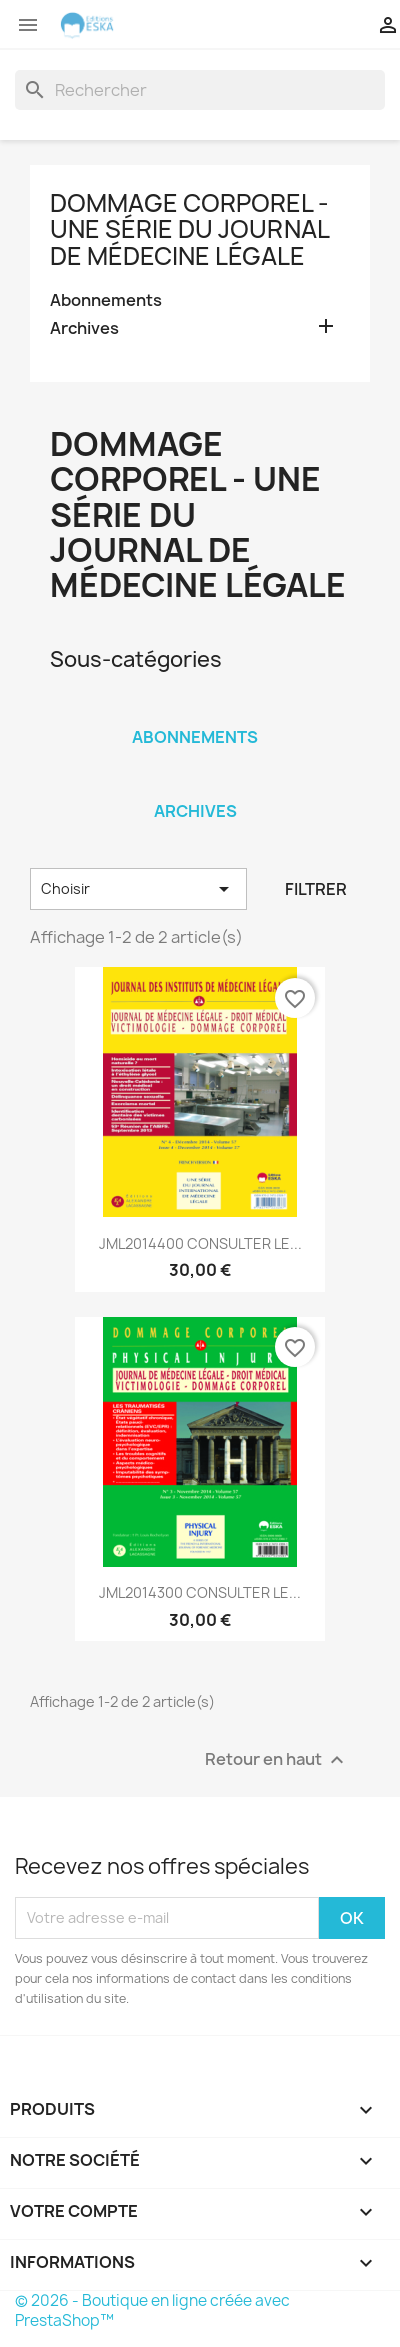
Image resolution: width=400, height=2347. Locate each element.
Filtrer (316, 889)
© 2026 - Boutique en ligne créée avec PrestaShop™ (152, 2310)
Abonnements (106, 300)
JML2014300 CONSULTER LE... (200, 1592)
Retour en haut (277, 1759)
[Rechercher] (200, 90)
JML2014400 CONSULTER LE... (200, 1243)
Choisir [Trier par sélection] (138, 889)
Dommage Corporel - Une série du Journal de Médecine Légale (189, 229)
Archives (84, 328)
